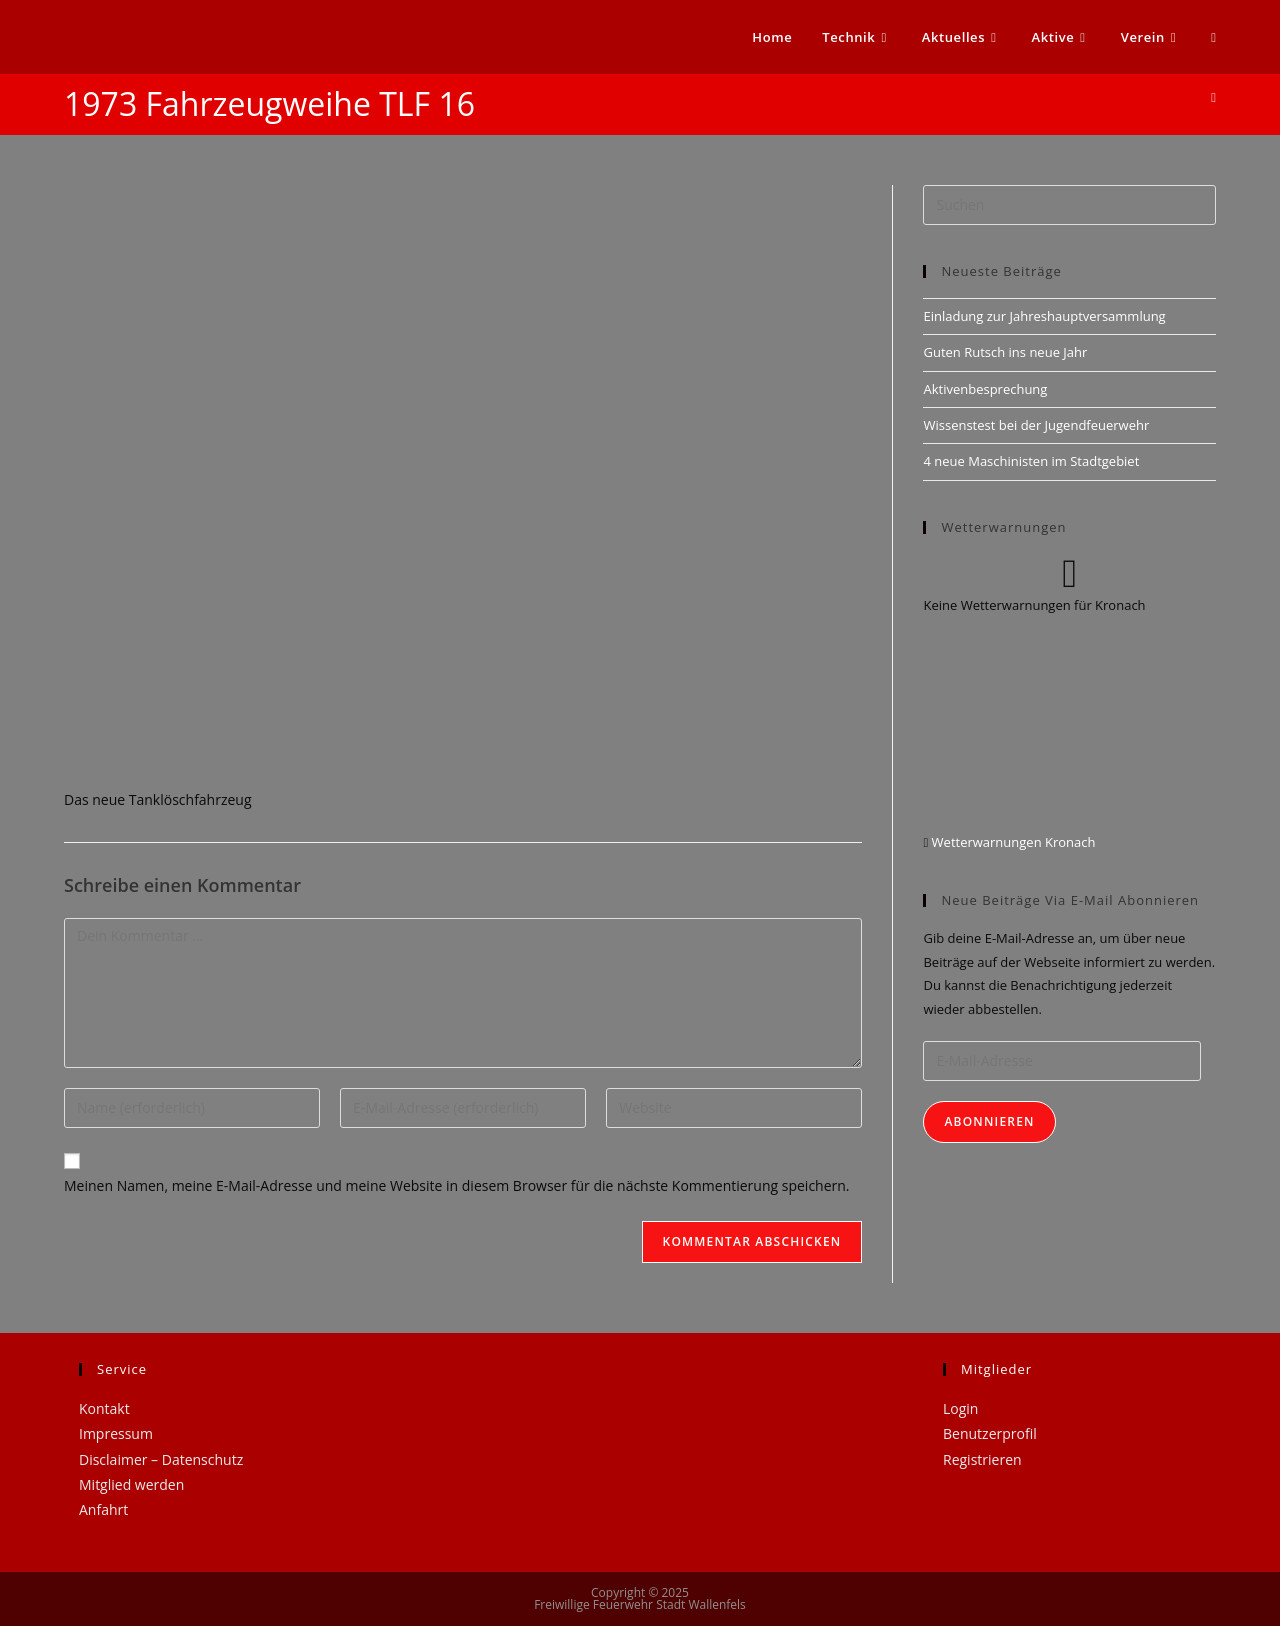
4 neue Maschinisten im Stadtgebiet (1031, 461)
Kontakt (104, 1408)
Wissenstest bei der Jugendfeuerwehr (1036, 425)
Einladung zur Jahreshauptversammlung (1044, 316)
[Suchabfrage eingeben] (1069, 205)
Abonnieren (989, 1121)
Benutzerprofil (990, 1433)
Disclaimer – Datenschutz (161, 1459)
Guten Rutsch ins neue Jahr (1005, 352)
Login (960, 1408)
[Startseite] (1213, 97)
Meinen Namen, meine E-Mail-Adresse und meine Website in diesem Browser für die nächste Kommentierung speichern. (457, 1185)
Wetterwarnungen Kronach (1011, 842)
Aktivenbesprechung (985, 389)
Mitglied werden (131, 1484)
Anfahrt (103, 1509)
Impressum (116, 1433)
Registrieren (982, 1459)
